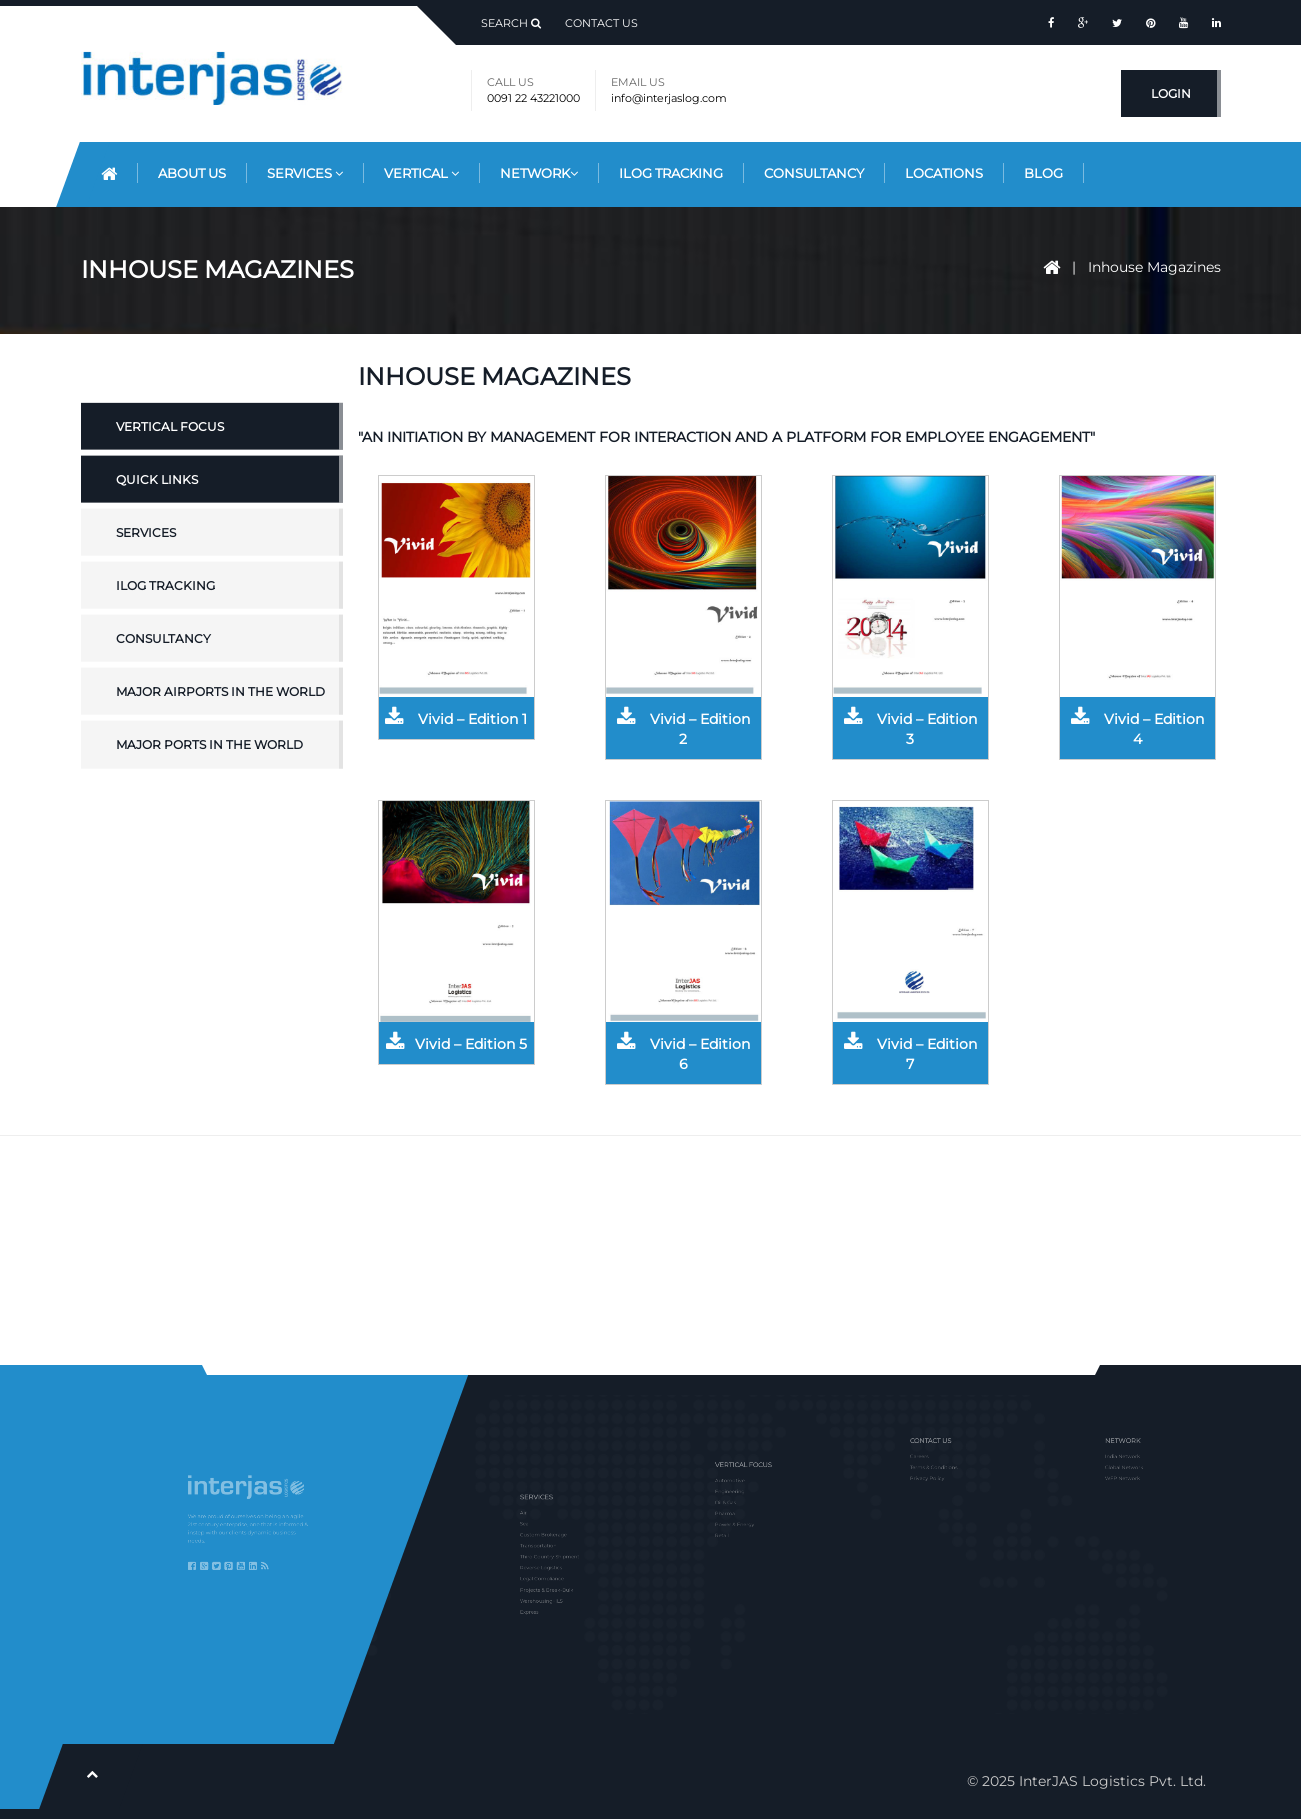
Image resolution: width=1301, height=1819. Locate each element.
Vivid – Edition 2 (683, 729)
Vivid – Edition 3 (910, 729)
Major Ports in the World (209, 792)
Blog (1043, 173)
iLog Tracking (671, 173)
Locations (944, 173)
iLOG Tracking (165, 633)
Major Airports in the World (220, 739)
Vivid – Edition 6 (683, 1054)
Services (305, 173)
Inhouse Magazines (1154, 267)
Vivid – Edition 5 (456, 1044)
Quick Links (157, 526)
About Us (192, 173)
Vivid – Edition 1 (456, 719)
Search (511, 23)
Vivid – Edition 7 (910, 1054)
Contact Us (601, 23)
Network (539, 173)
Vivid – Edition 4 (1137, 729)
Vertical (421, 173)
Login (1171, 93)
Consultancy (814, 173)
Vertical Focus (170, 473)
